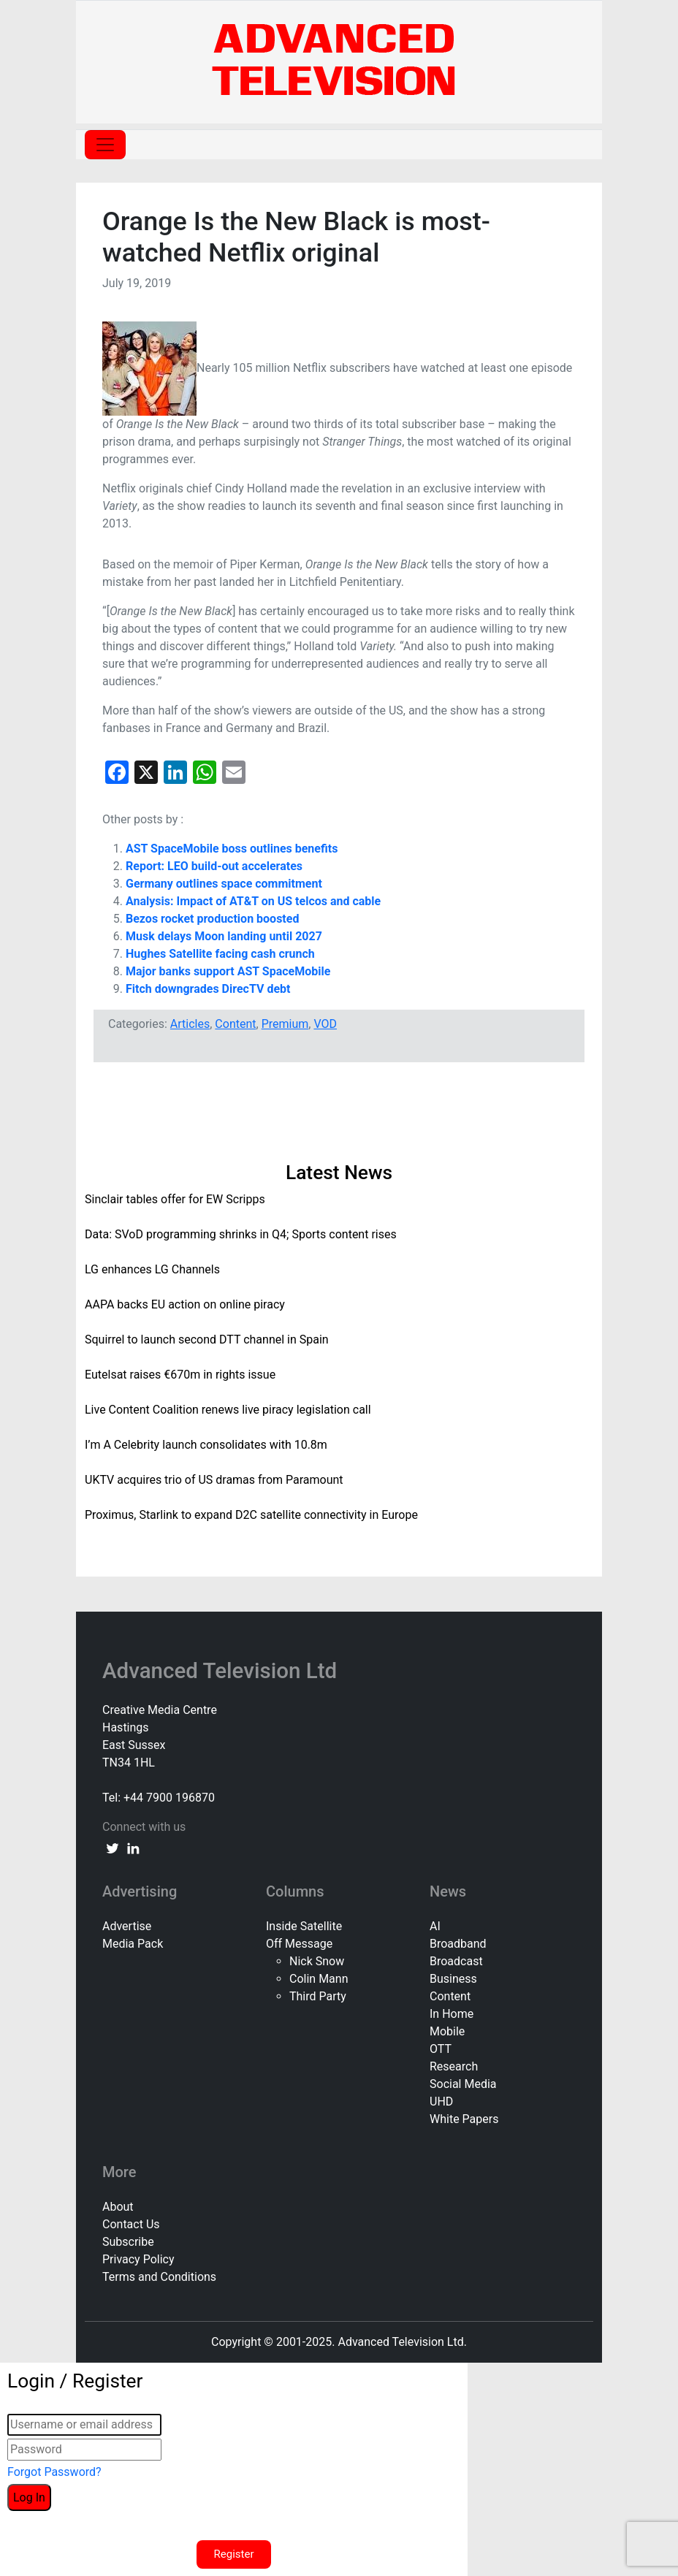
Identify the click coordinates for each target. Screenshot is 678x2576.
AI (435, 1926)
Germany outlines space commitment (224, 884)
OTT (441, 2049)
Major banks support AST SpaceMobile (228, 971)
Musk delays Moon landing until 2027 (224, 936)
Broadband (458, 1944)
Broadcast (456, 1961)
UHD (441, 2101)
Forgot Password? (54, 2472)
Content (235, 1024)
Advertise (126, 1926)
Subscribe (128, 2242)
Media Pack (132, 1944)
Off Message (299, 1944)
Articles (190, 1024)
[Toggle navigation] (105, 144)
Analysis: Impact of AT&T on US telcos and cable (253, 901)
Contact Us (131, 2224)
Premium (285, 1024)
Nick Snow (316, 1961)
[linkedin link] (133, 1847)
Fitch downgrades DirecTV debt (208, 989)
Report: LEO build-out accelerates (214, 866)
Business (453, 1979)
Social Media (463, 2084)
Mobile (447, 2031)
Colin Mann (318, 1979)
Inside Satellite (304, 1926)
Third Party (317, 1996)
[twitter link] (112, 1847)
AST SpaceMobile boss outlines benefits (232, 849)
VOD (325, 1024)
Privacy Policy (138, 2259)
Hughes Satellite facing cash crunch (220, 954)
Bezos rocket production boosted (212, 919)
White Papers (464, 2119)
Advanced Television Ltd (222, 1670)
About (118, 2207)
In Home (451, 2014)
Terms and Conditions (159, 2277)
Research (454, 2066)
